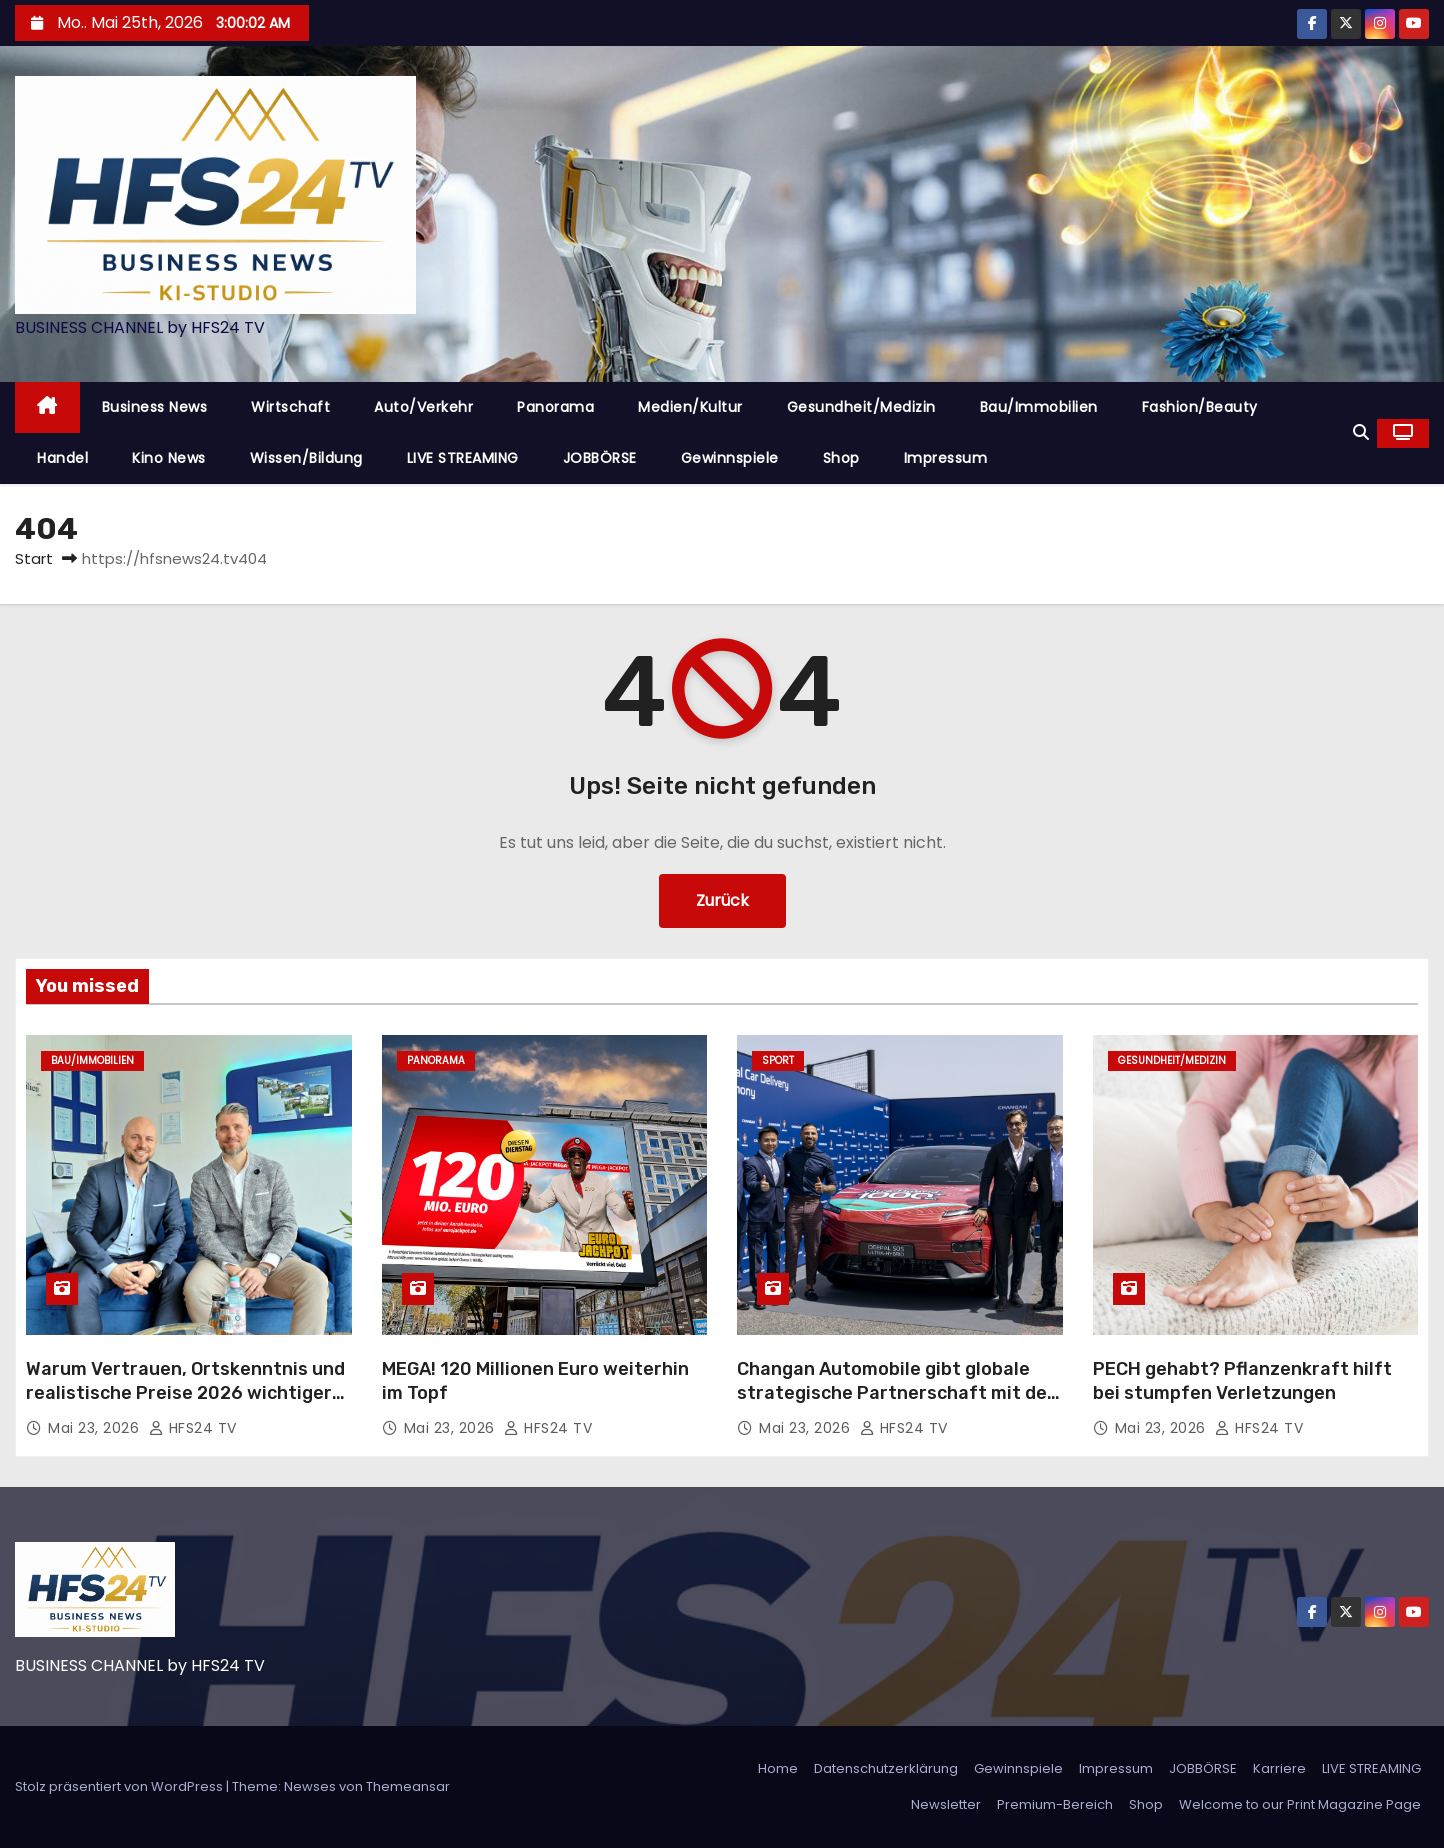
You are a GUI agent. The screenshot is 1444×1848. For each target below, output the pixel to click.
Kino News (169, 458)
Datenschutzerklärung (886, 1768)
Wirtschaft (290, 407)
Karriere (1279, 1768)
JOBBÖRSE (600, 458)
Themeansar (408, 1786)
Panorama (555, 407)
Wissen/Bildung (306, 458)
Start (34, 558)
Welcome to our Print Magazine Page (1300, 1804)
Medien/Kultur (690, 407)
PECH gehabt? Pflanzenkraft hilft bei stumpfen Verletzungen (1242, 1381)
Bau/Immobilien (1039, 407)
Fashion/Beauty (1200, 407)
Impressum (946, 458)
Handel (62, 458)
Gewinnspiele (730, 458)
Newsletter (946, 1804)
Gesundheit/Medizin (861, 407)
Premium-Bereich (1055, 1804)
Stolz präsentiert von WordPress (120, 1786)
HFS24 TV (193, 1428)
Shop (841, 458)
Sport (778, 1060)
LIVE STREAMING (463, 458)
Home (778, 1768)
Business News (155, 407)
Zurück (722, 900)
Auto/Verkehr (423, 407)
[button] (1361, 432)
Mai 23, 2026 (96, 1428)
